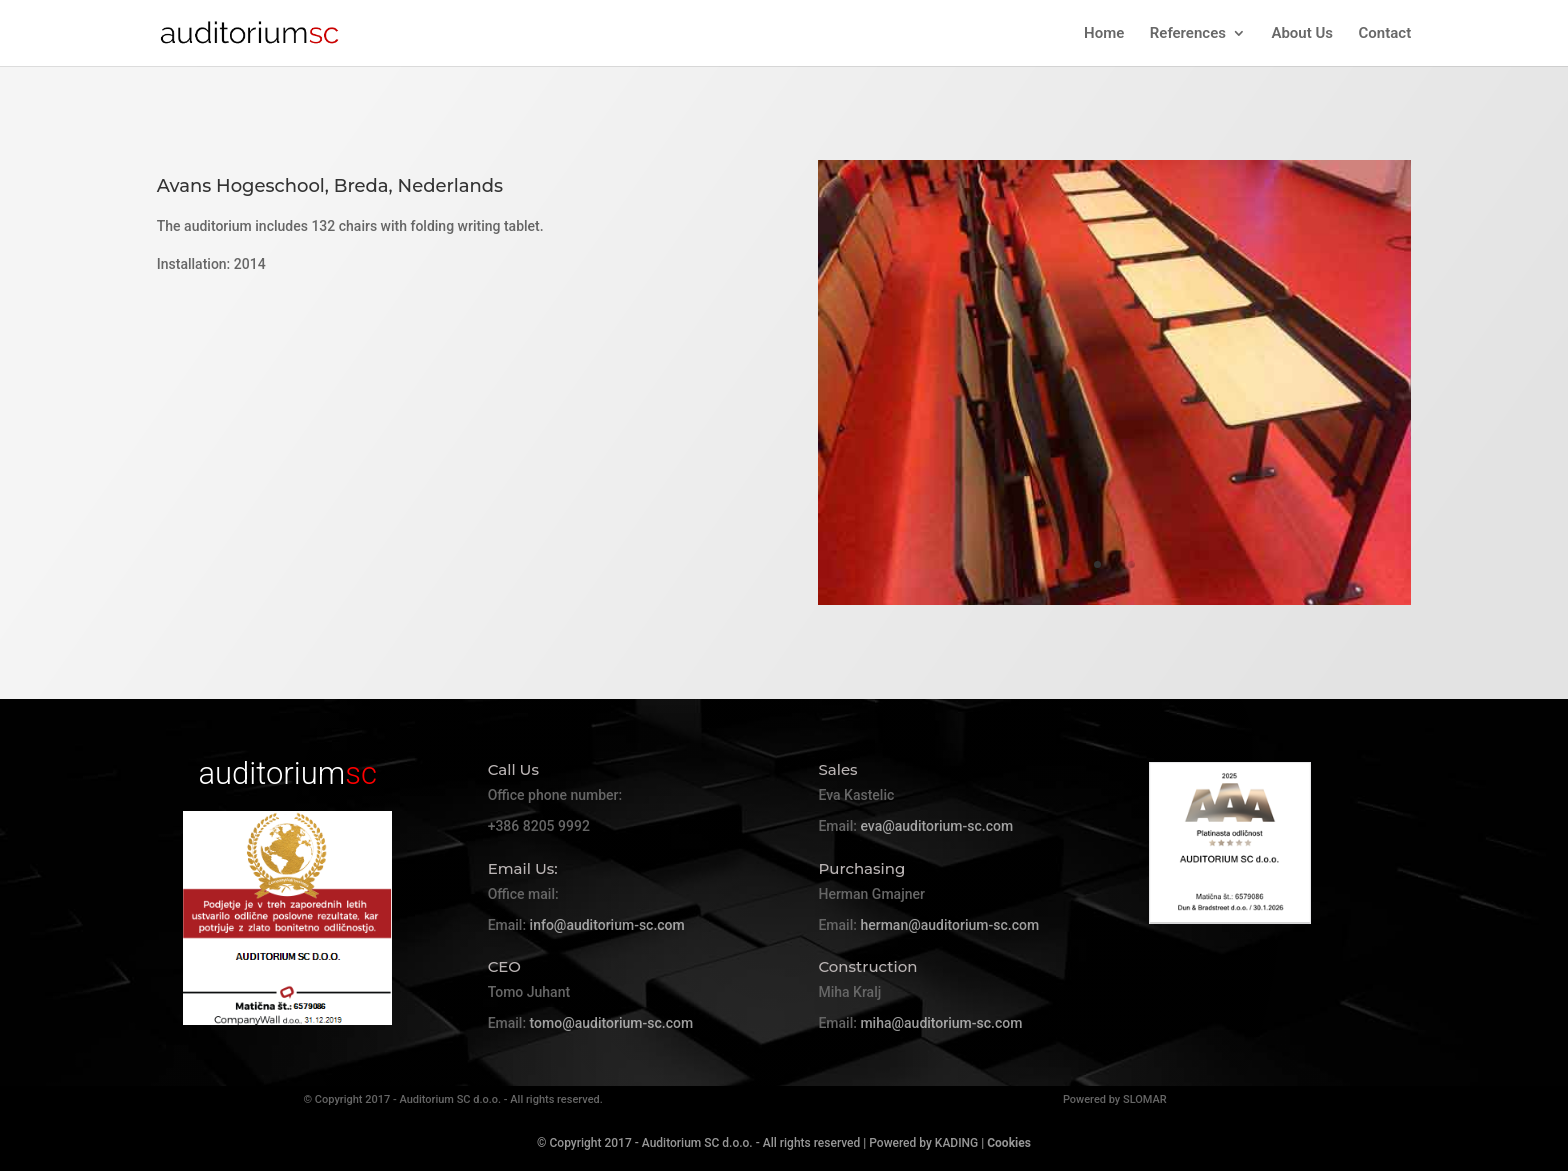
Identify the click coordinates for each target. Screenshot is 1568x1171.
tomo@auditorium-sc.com (611, 1023)
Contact (1385, 34)
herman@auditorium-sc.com (949, 925)
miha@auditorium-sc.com (941, 1023)
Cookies (1009, 1143)
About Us (1302, 34)
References (1188, 34)
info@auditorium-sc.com (607, 925)
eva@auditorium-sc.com (936, 826)
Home (1104, 34)
